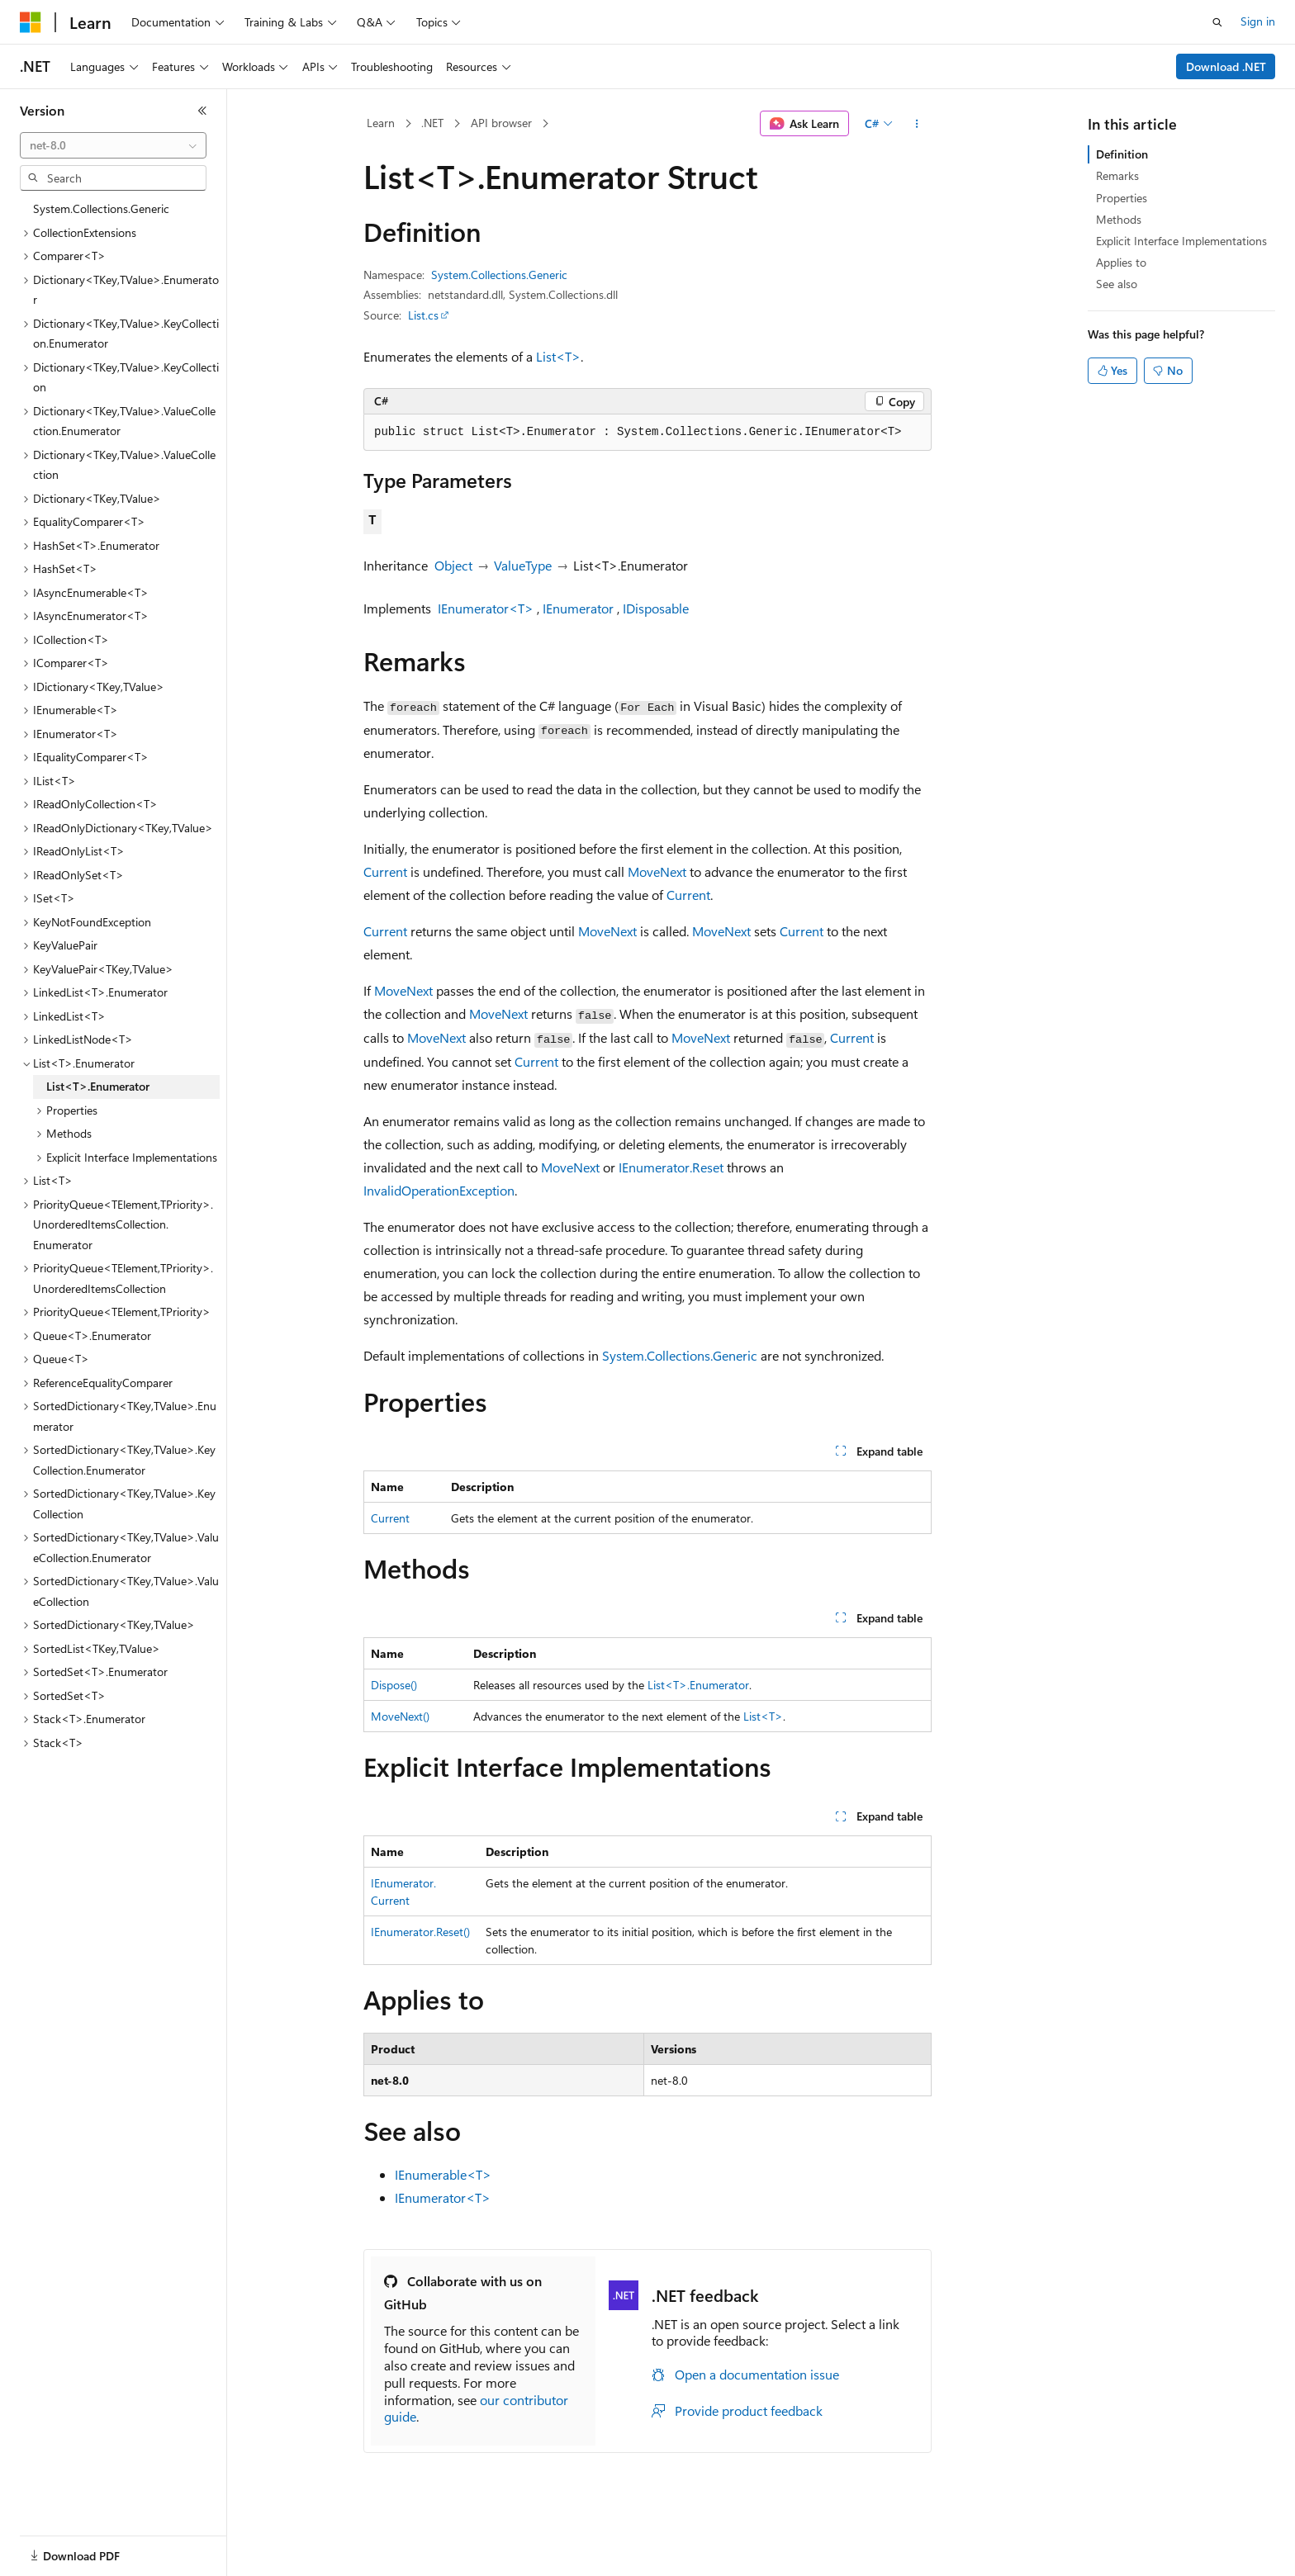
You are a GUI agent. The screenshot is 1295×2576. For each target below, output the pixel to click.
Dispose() (394, 1685)
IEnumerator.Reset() (420, 1931)
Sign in (1257, 21)
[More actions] (917, 124)
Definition (1122, 154)
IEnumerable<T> (443, 2174)
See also (1116, 283)
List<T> (558, 356)
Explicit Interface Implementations (1181, 241)
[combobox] (113, 145)
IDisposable (656, 608)
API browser (501, 122)
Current (385, 871)
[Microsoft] (30, 22)
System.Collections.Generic (499, 274)
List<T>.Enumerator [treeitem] (97, 1086)
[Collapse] (202, 110)
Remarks (1117, 175)
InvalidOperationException (439, 1190)
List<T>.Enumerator (698, 1685)
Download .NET (1226, 66)
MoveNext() (400, 1716)
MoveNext (657, 871)
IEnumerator (578, 608)
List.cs (423, 315)
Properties (1121, 198)
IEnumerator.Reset (671, 1167)
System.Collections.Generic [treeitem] (101, 208)
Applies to (1121, 262)
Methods (1118, 219)
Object (453, 565)
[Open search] (1217, 22)
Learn (381, 122)
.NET (432, 122)
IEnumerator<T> (486, 608)
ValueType (523, 565)
